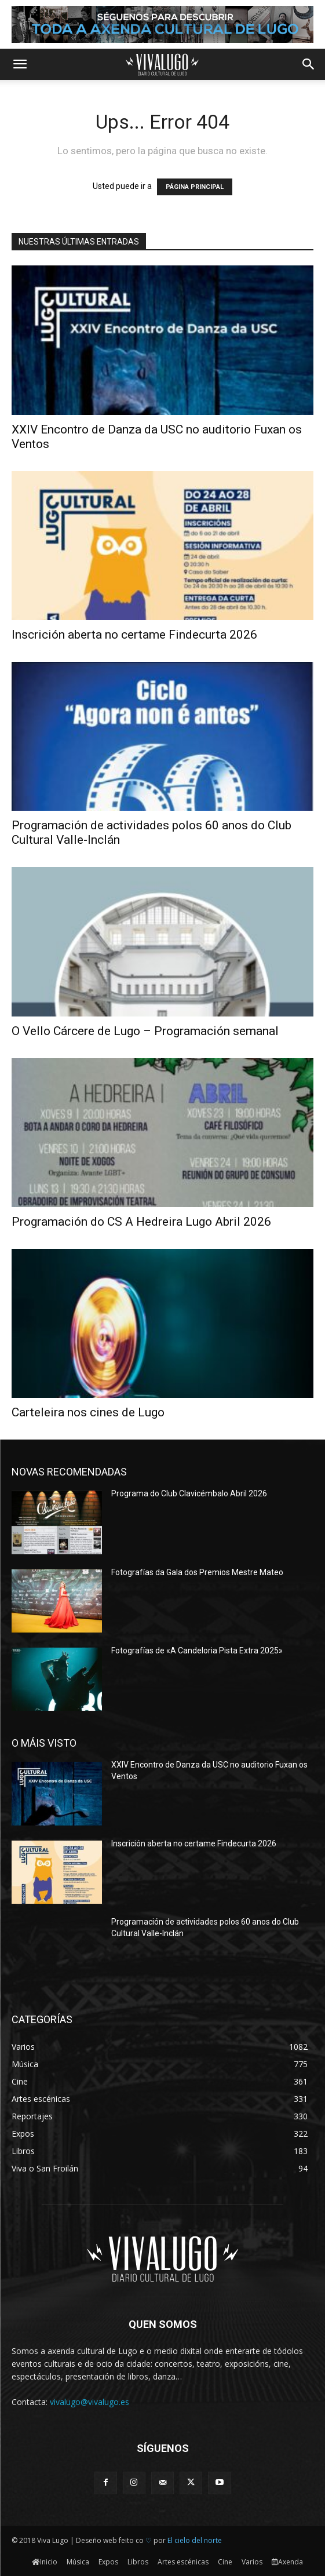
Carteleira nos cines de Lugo (88, 1412)
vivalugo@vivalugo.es (89, 2401)
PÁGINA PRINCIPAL (195, 187)
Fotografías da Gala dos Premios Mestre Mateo (197, 1572)
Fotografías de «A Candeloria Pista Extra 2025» (197, 1650)
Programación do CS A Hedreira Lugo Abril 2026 (141, 1222)
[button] (19, 64)
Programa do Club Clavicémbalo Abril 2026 (189, 1493)
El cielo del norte (194, 2540)
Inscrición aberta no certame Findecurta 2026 (134, 635)
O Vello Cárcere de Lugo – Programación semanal (145, 1031)
